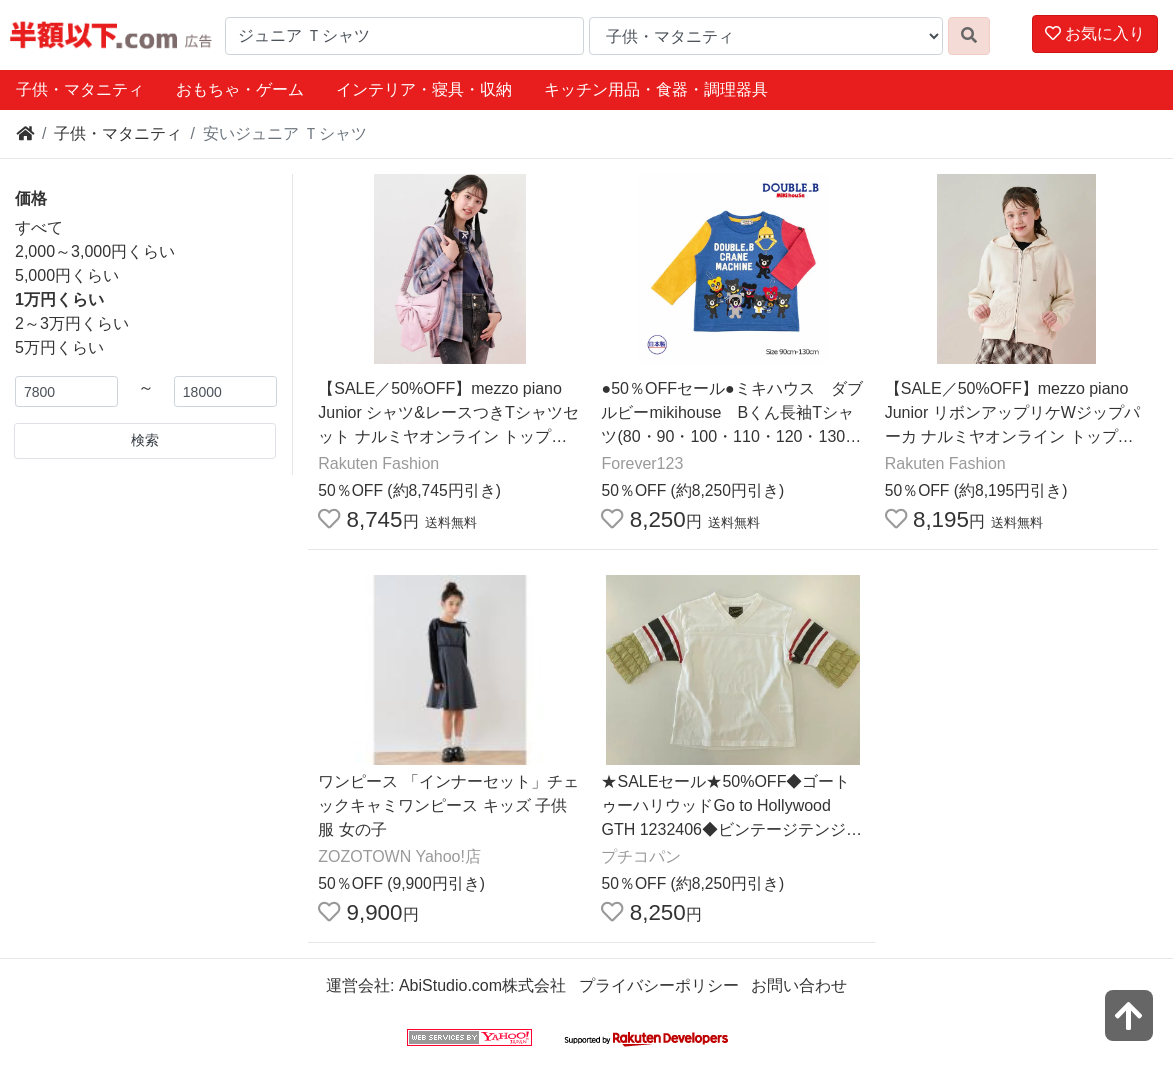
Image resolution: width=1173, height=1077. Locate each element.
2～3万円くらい (72, 323)
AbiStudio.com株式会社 (482, 985)
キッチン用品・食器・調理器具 (656, 89)
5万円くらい (59, 347)
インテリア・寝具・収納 (424, 89)
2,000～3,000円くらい (95, 251)
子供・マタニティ (80, 89)
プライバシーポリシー (659, 985)
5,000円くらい (67, 275)
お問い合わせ (799, 985)
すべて (39, 227)
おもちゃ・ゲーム (240, 89)
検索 (145, 440)
